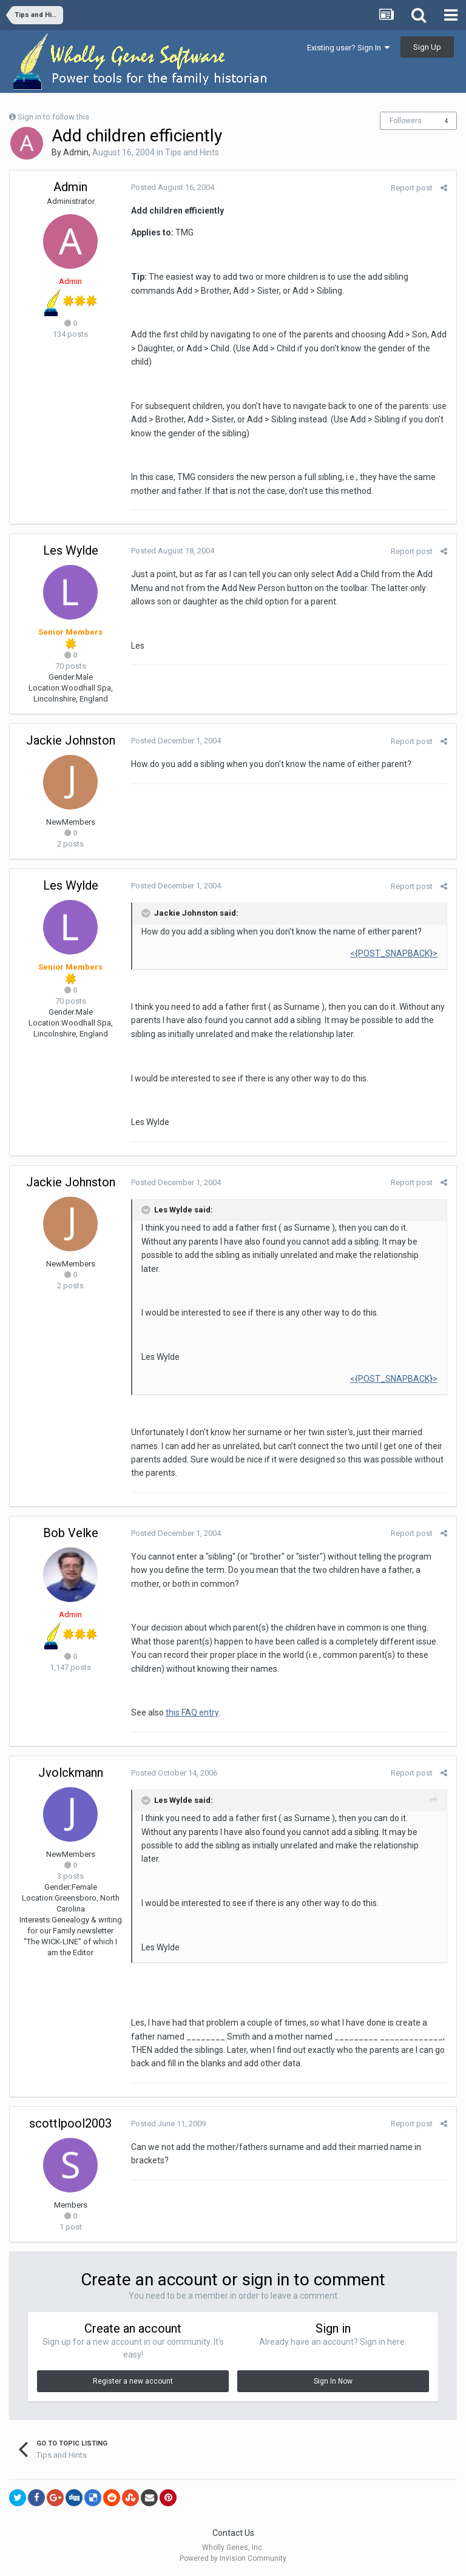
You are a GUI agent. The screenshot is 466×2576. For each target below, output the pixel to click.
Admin (76, 152)
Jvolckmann (70, 1772)
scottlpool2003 (70, 2123)
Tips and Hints (192, 152)
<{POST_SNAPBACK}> (393, 953)
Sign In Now (333, 2381)
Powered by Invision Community (233, 2558)
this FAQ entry (192, 1712)
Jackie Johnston (70, 740)
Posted (172, 187)
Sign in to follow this (53, 116)
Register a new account (133, 2381)
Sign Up (427, 47)
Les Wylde (70, 550)
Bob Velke (70, 1533)
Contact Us (233, 2533)
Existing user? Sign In (348, 47)
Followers (406, 121)
